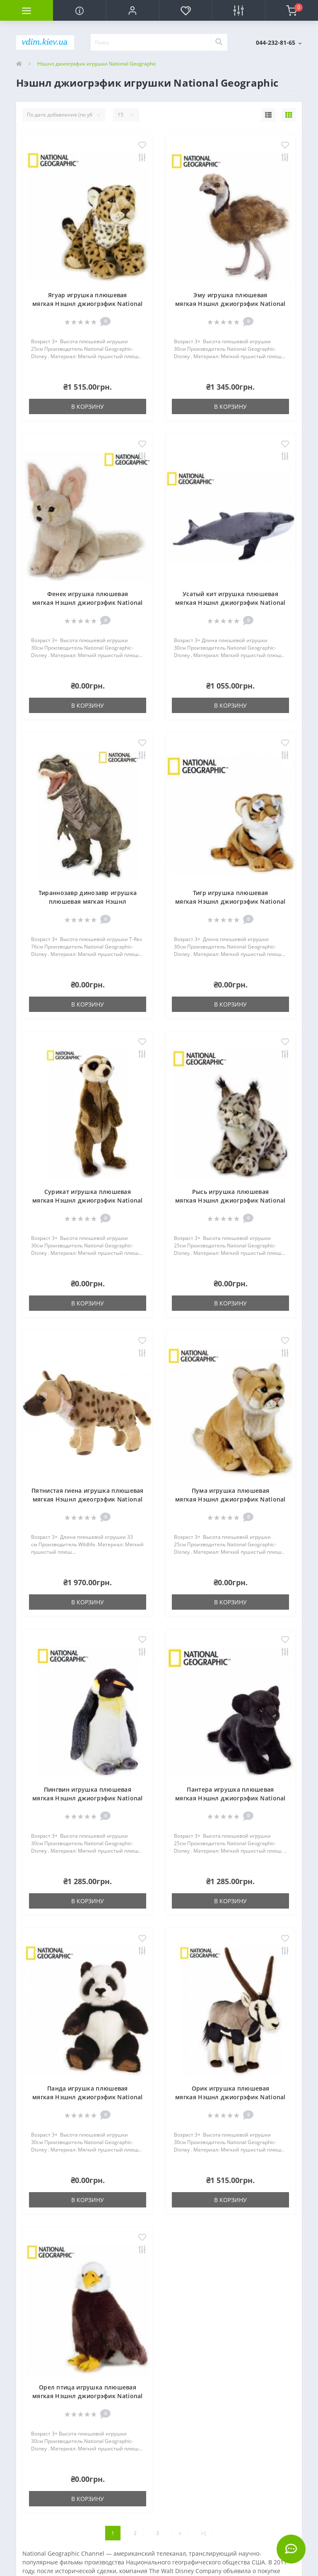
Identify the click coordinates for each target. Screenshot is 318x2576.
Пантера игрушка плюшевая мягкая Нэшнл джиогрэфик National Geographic (230, 1798)
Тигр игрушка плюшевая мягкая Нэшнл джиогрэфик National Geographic (230, 901)
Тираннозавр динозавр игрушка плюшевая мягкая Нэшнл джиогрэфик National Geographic (88, 901)
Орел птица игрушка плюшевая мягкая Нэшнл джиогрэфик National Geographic (87, 2396)
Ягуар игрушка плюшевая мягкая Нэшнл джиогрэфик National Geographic (87, 303)
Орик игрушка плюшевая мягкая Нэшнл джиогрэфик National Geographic (230, 2097)
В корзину (87, 406)
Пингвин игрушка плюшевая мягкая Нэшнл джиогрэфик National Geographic (87, 1798)
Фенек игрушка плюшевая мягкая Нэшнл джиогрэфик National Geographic (87, 602)
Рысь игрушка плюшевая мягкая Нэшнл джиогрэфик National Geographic (230, 1200)
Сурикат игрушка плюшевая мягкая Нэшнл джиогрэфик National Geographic (87, 1200)
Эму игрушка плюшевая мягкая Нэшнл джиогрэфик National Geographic (230, 303)
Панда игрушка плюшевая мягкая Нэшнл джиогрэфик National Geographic (87, 2097)
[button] (132, 10)
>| (204, 2533)
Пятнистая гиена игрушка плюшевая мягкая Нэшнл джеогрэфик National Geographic (87, 1499)
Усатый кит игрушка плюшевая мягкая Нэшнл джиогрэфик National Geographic (230, 602)
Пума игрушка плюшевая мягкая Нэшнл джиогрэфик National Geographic (230, 1499)
